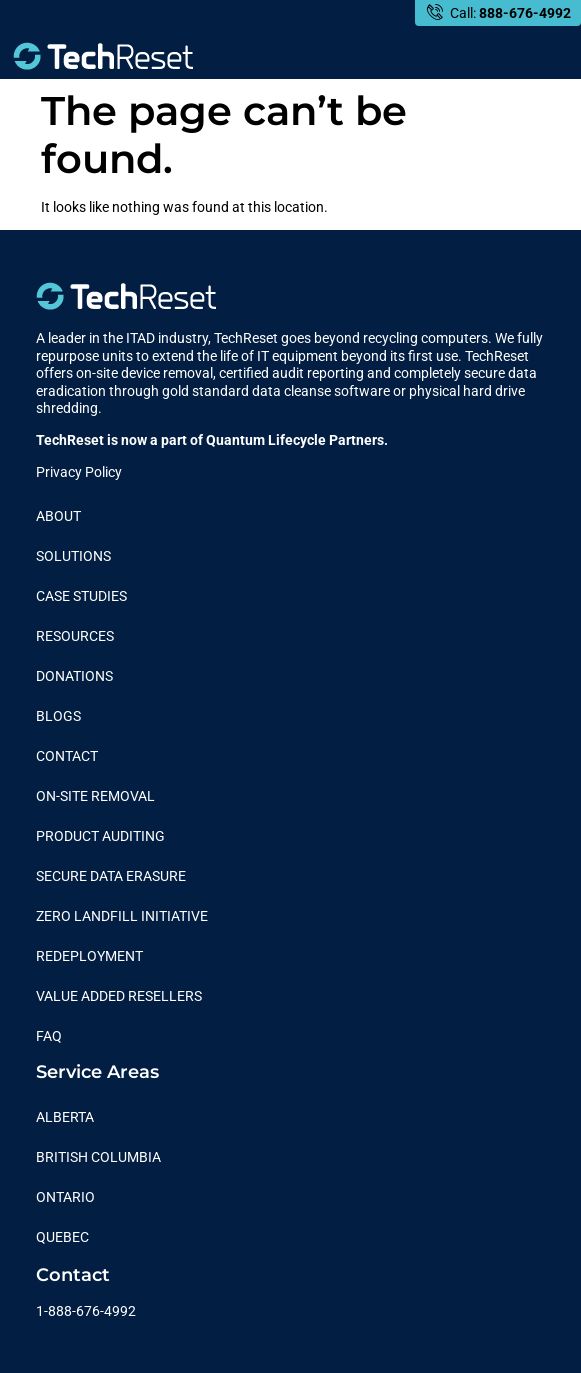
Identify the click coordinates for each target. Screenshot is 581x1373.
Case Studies (81, 596)
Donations (74, 676)
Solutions (73, 556)
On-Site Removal (95, 796)
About (58, 516)
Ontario (65, 1197)
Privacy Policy (79, 472)
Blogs (58, 716)
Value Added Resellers (119, 996)
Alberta (65, 1117)
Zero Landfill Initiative (122, 916)
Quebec (62, 1237)
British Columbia (98, 1157)
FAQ (49, 1036)
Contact (67, 756)
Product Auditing (100, 836)
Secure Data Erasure (111, 876)
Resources (75, 636)
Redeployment (89, 956)
